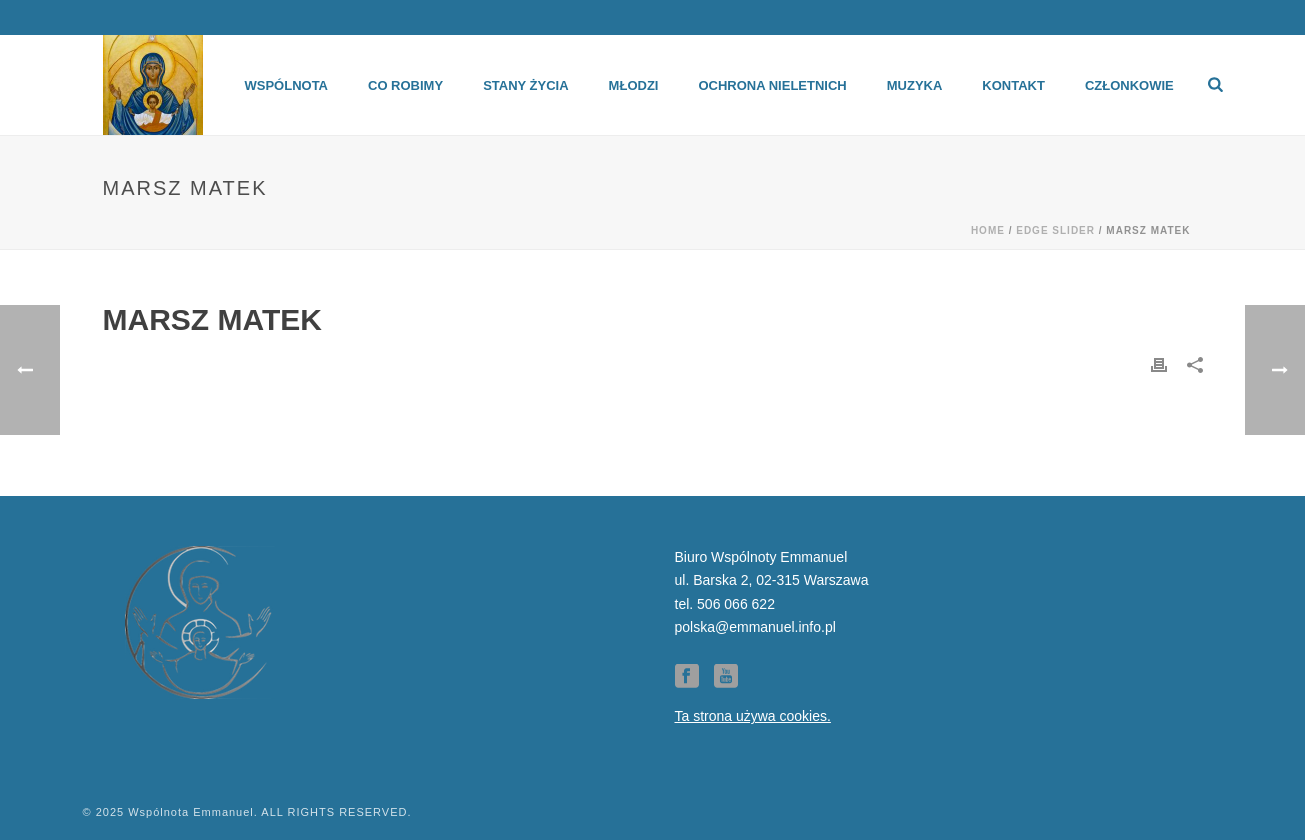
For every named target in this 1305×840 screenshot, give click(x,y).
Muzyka (915, 85)
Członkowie (1129, 85)
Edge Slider (1055, 230)
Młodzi (634, 85)
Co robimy (405, 85)
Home (988, 230)
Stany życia (525, 85)
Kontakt (1013, 85)
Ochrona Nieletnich (772, 85)
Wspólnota (286, 85)
